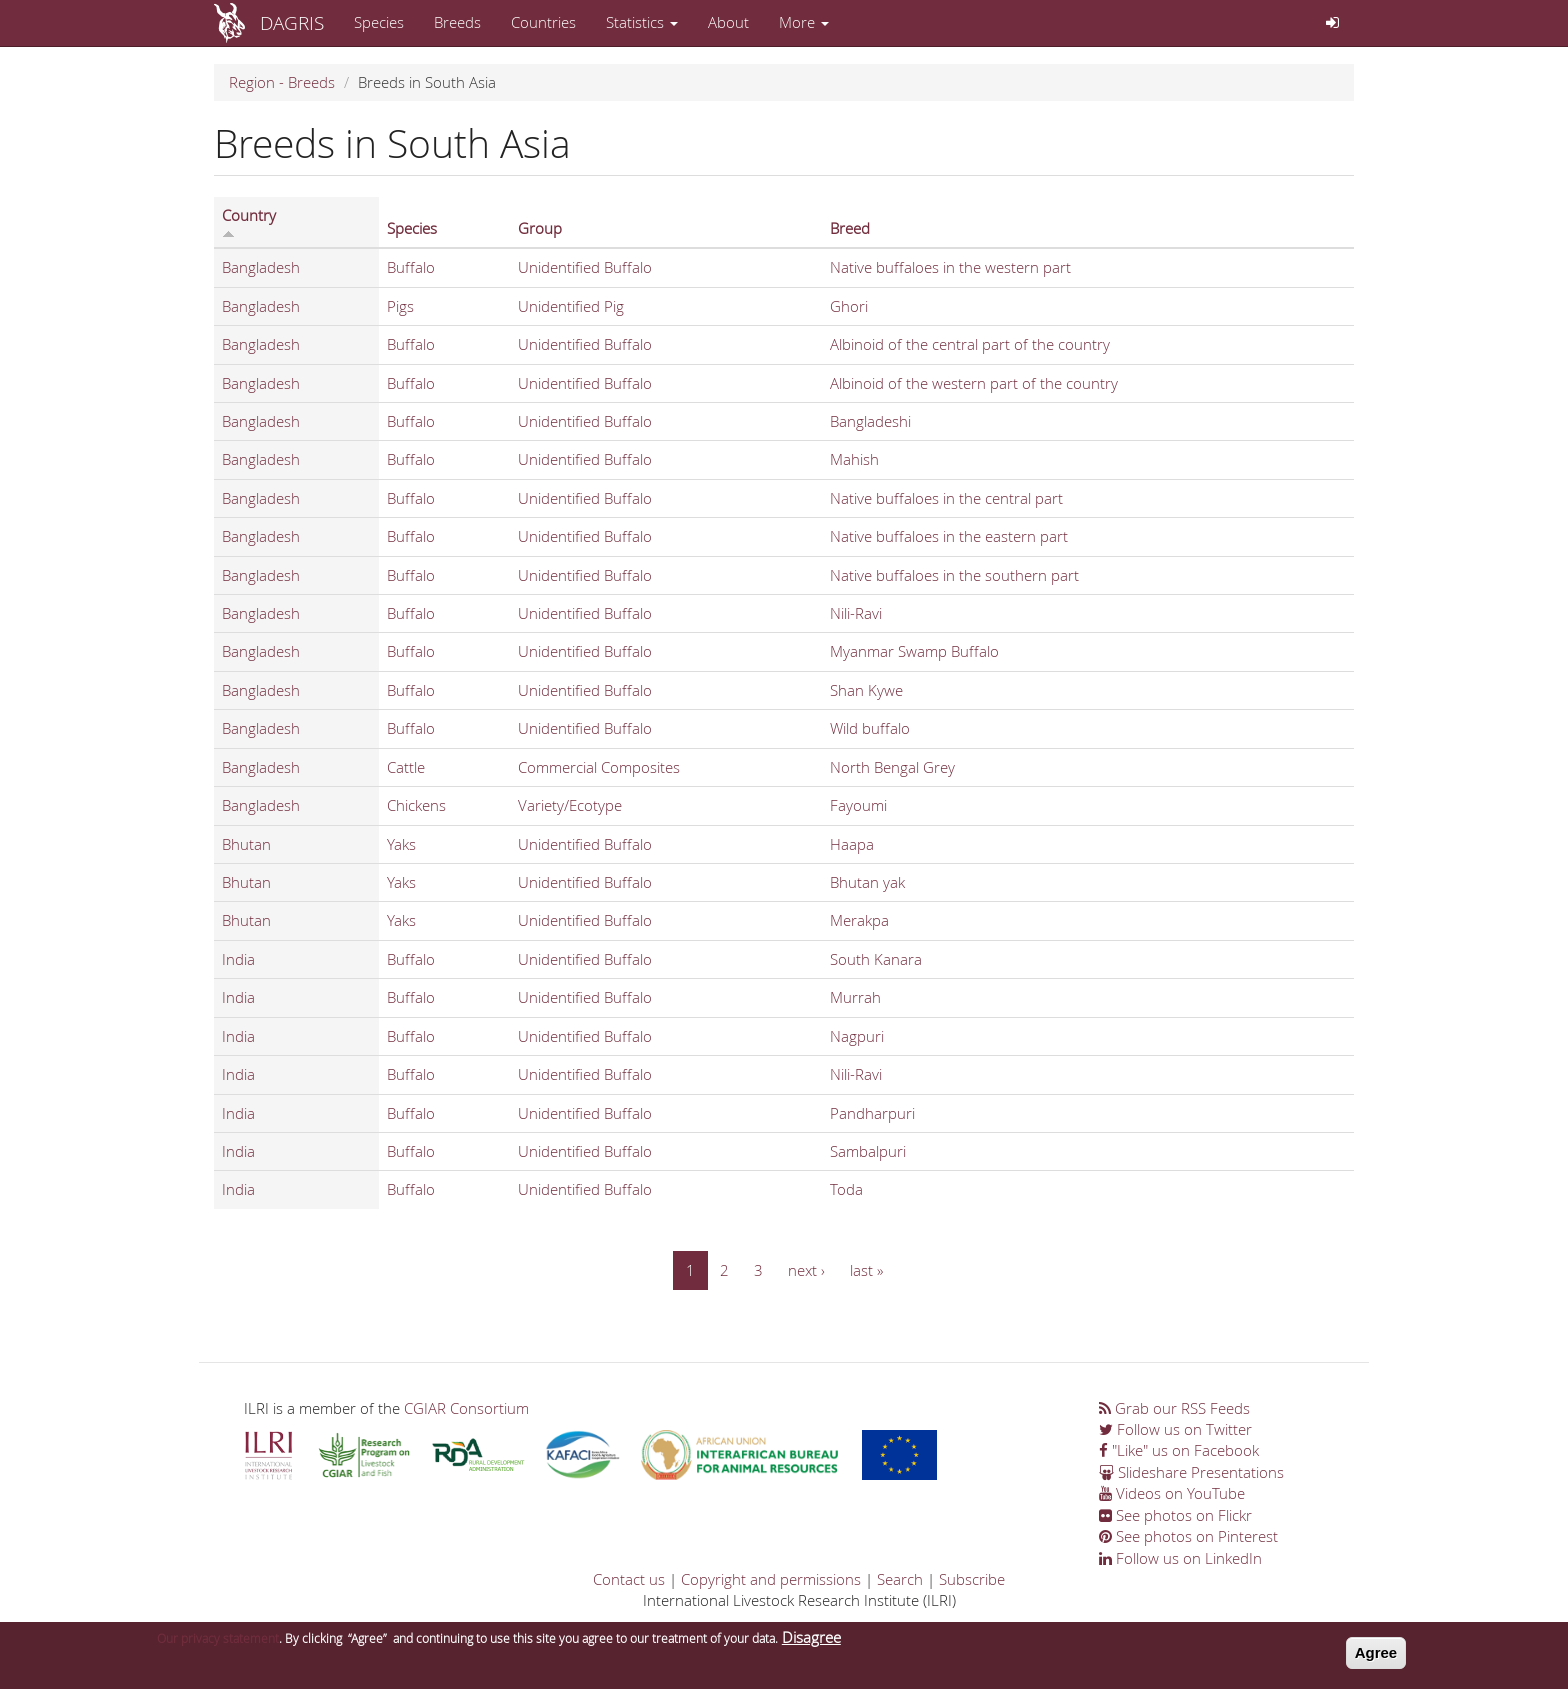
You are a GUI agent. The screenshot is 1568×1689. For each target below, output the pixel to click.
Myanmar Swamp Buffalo (914, 651)
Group (540, 228)
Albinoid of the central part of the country (970, 344)
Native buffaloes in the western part (950, 267)
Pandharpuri (872, 1113)
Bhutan (246, 844)
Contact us (629, 1579)
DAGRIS (292, 22)
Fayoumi (858, 805)
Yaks (401, 844)
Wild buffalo (870, 728)
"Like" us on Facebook (1179, 1450)
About (728, 22)
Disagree (811, 1643)
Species (379, 22)
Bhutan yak (867, 882)
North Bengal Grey (892, 767)
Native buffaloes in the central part (946, 498)
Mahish (854, 459)
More (804, 22)
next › (806, 1270)
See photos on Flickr (1175, 1515)
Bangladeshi (870, 421)
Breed (850, 228)
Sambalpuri (868, 1151)
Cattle (406, 767)
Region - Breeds (282, 82)
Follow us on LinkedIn (1180, 1558)
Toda (846, 1189)
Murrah (855, 997)
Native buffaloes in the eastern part (949, 536)
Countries (543, 22)
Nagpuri (857, 1036)
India (238, 959)
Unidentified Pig (571, 306)
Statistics (642, 22)
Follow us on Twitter (1175, 1429)
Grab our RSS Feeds (1174, 1408)
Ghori (849, 306)
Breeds (457, 22)
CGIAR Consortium (466, 1408)
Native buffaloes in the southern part (954, 575)
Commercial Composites (599, 767)
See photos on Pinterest (1188, 1536)
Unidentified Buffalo (585, 267)
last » (866, 1270)
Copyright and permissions (771, 1579)
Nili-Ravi (856, 613)
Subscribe (972, 1579)
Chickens (416, 805)
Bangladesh (261, 267)
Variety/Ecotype (570, 805)
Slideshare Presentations (1191, 1472)
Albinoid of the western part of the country (974, 383)
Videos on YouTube (1172, 1493)
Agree (1376, 1658)
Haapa (852, 844)
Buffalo (411, 267)
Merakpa (859, 920)
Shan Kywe (866, 690)
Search (900, 1579)
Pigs (400, 306)
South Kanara (876, 959)
